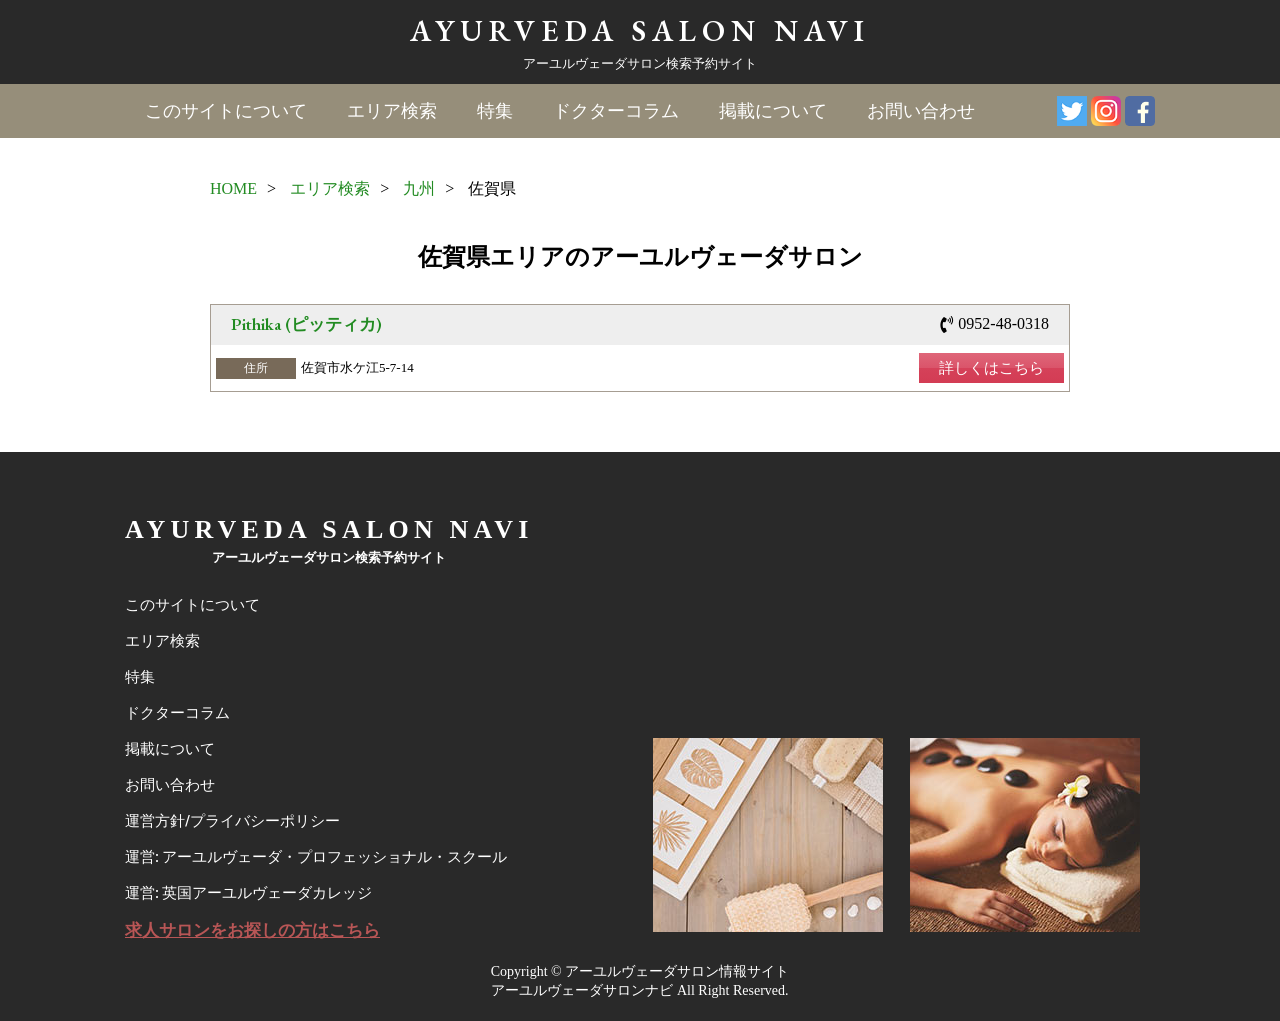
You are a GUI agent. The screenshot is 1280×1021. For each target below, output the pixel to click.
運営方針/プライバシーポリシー (232, 821)
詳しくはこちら (991, 368)
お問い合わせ (921, 111)
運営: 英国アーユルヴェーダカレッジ (248, 893)
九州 (419, 188)
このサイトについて (226, 111)
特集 (495, 111)
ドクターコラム (616, 111)
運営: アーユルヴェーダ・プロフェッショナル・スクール (316, 857)
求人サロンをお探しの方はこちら (252, 930)
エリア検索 (392, 111)
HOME (233, 188)
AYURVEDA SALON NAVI (640, 30)
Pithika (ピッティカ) (306, 324)
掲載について (773, 111)
